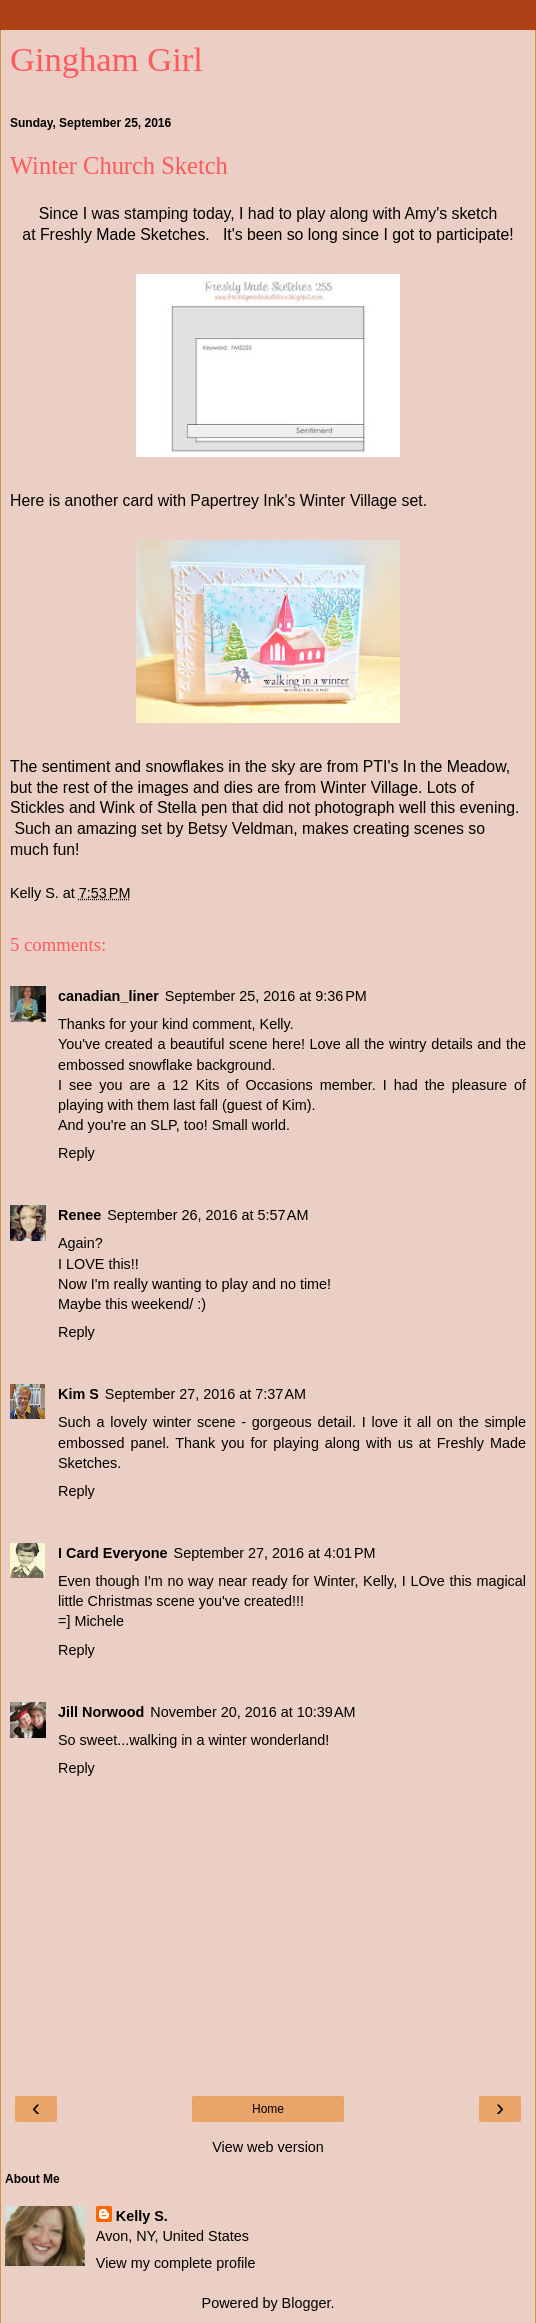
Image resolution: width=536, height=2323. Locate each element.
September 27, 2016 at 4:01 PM (275, 1553)
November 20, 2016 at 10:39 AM (252, 1712)
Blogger (306, 2303)
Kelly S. (142, 2216)
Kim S (78, 1394)
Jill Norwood (101, 1712)
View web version (268, 2147)
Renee (79, 1215)
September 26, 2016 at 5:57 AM (207, 1215)
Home (268, 2109)
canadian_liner (108, 996)
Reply (76, 1153)
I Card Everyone (113, 1553)
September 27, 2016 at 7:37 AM (205, 1394)
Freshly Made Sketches (122, 234)
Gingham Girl (106, 59)
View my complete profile (176, 2263)
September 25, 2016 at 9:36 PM (266, 996)
